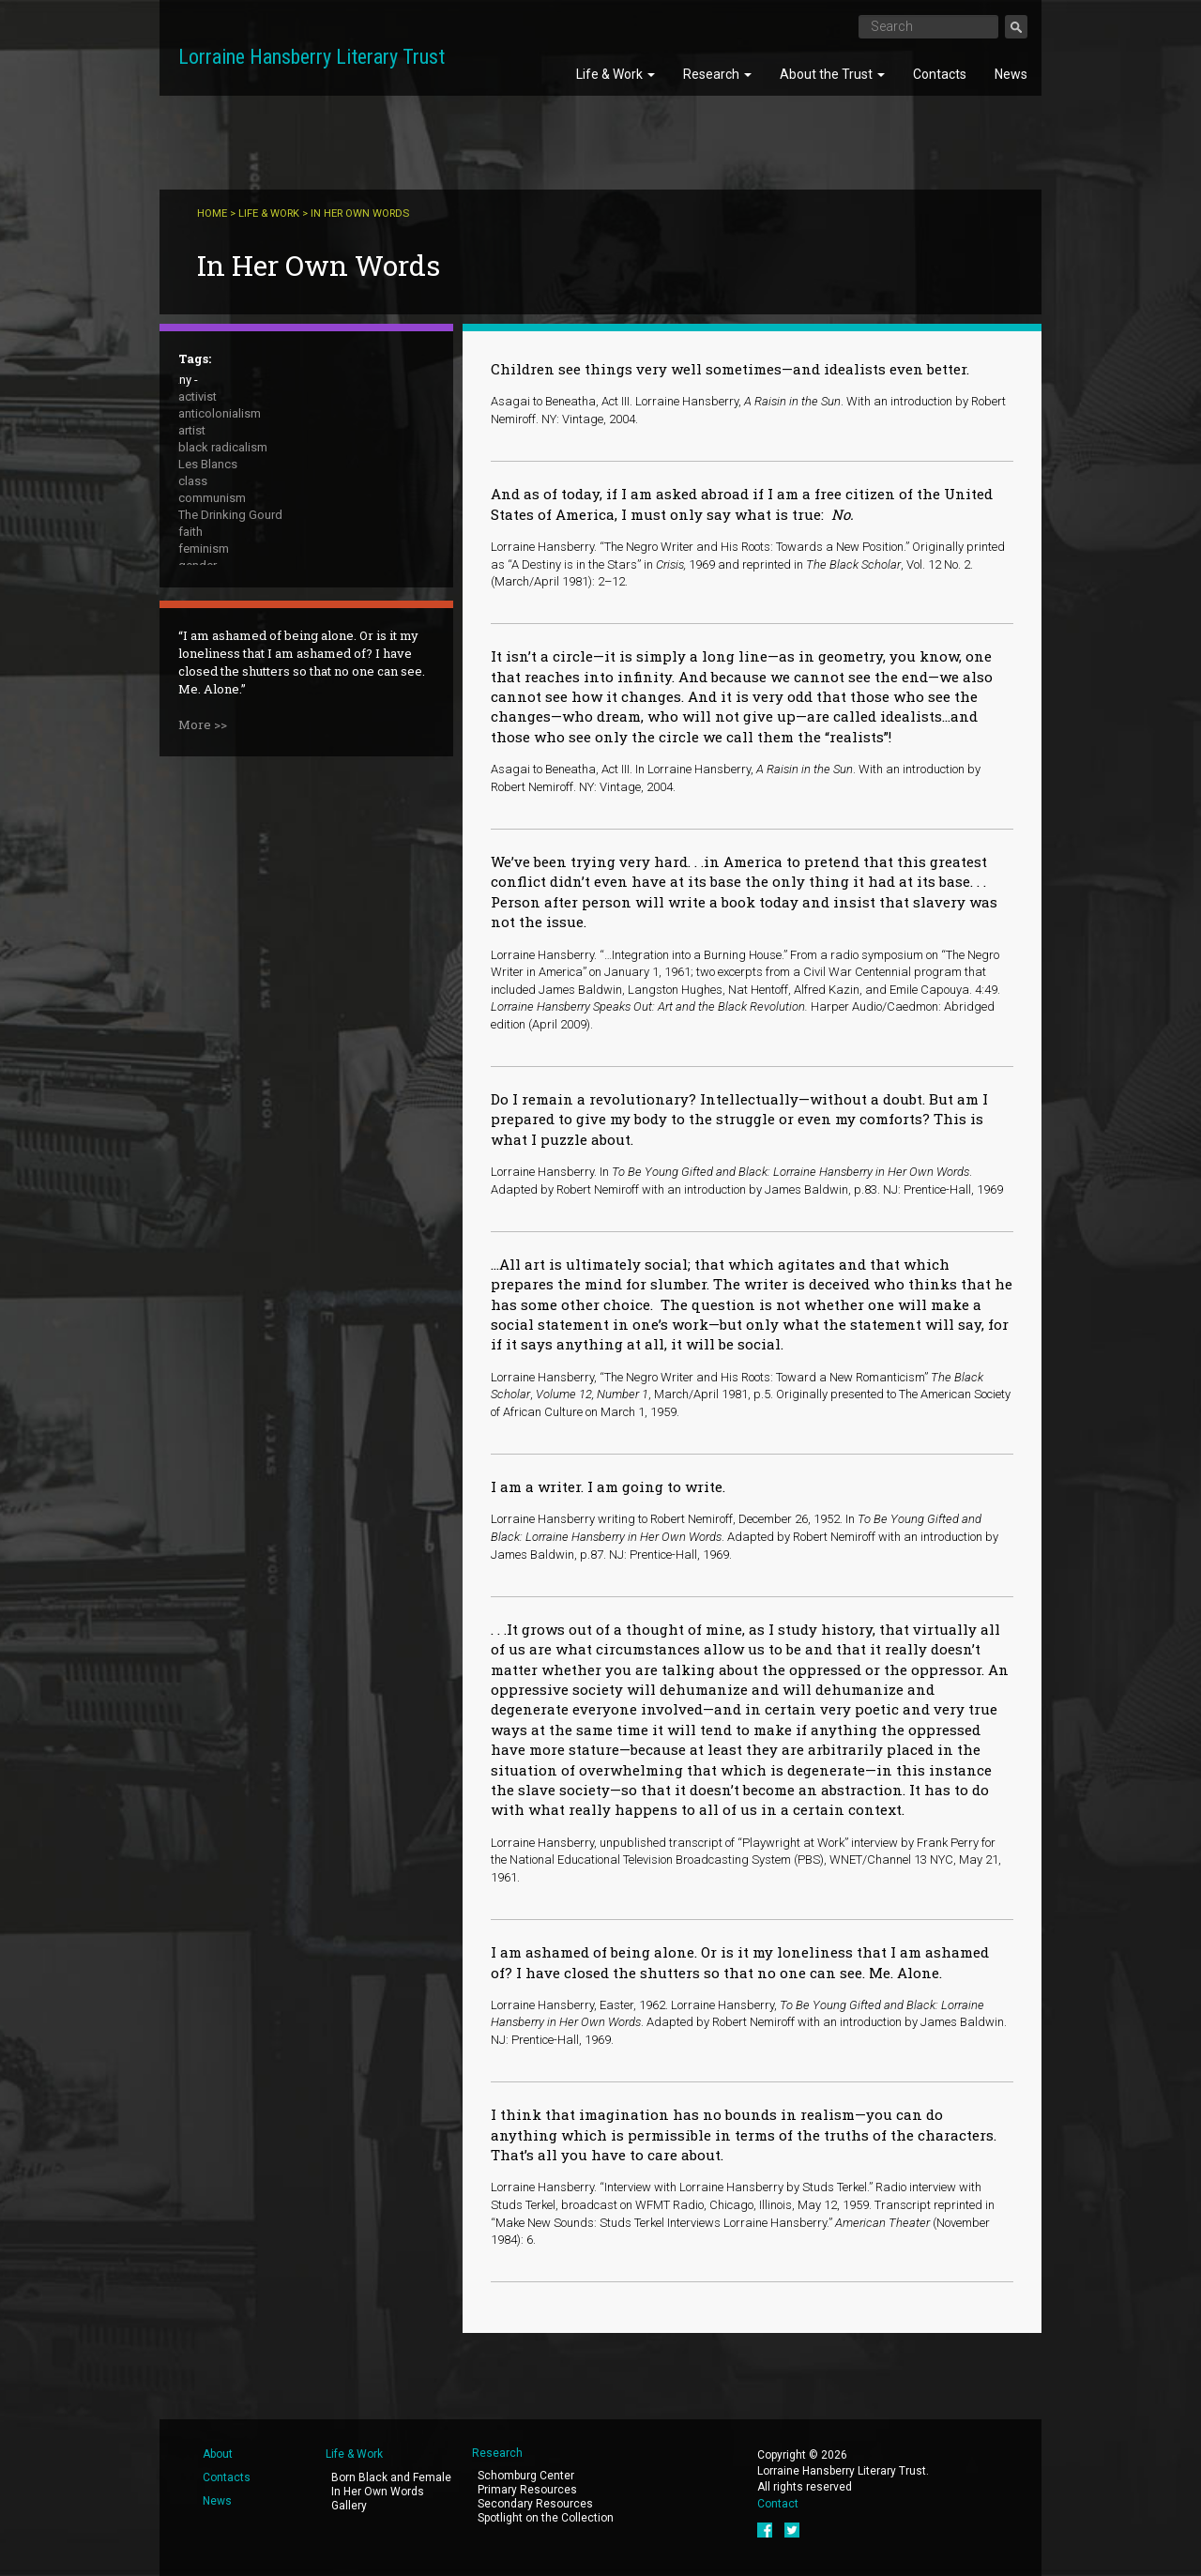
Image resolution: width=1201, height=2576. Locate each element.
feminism (203, 548)
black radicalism (222, 447)
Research (717, 74)
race (190, 633)
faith (190, 532)
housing (200, 582)
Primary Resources (527, 2489)
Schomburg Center (526, 2475)
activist (197, 396)
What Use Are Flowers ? (243, 717)
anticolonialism (219, 413)
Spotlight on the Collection (546, 2517)
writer (193, 734)
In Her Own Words (377, 2491)
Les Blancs (207, 464)
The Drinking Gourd (230, 515)
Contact (777, 2503)
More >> (202, 909)
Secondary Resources (535, 2503)
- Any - (181, 380)
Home (212, 213)
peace (195, 599)
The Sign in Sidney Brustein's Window (278, 684)
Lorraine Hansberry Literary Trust (311, 57)
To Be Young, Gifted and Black (260, 701)
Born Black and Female (391, 2477)
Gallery (349, 2505)
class (192, 481)
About (218, 2454)
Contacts (939, 74)
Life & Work (615, 74)
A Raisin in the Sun (228, 650)
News (1011, 74)
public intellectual (225, 616)
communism (212, 498)
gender (197, 565)
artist (191, 430)
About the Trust (832, 74)
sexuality (201, 667)
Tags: (194, 358)
